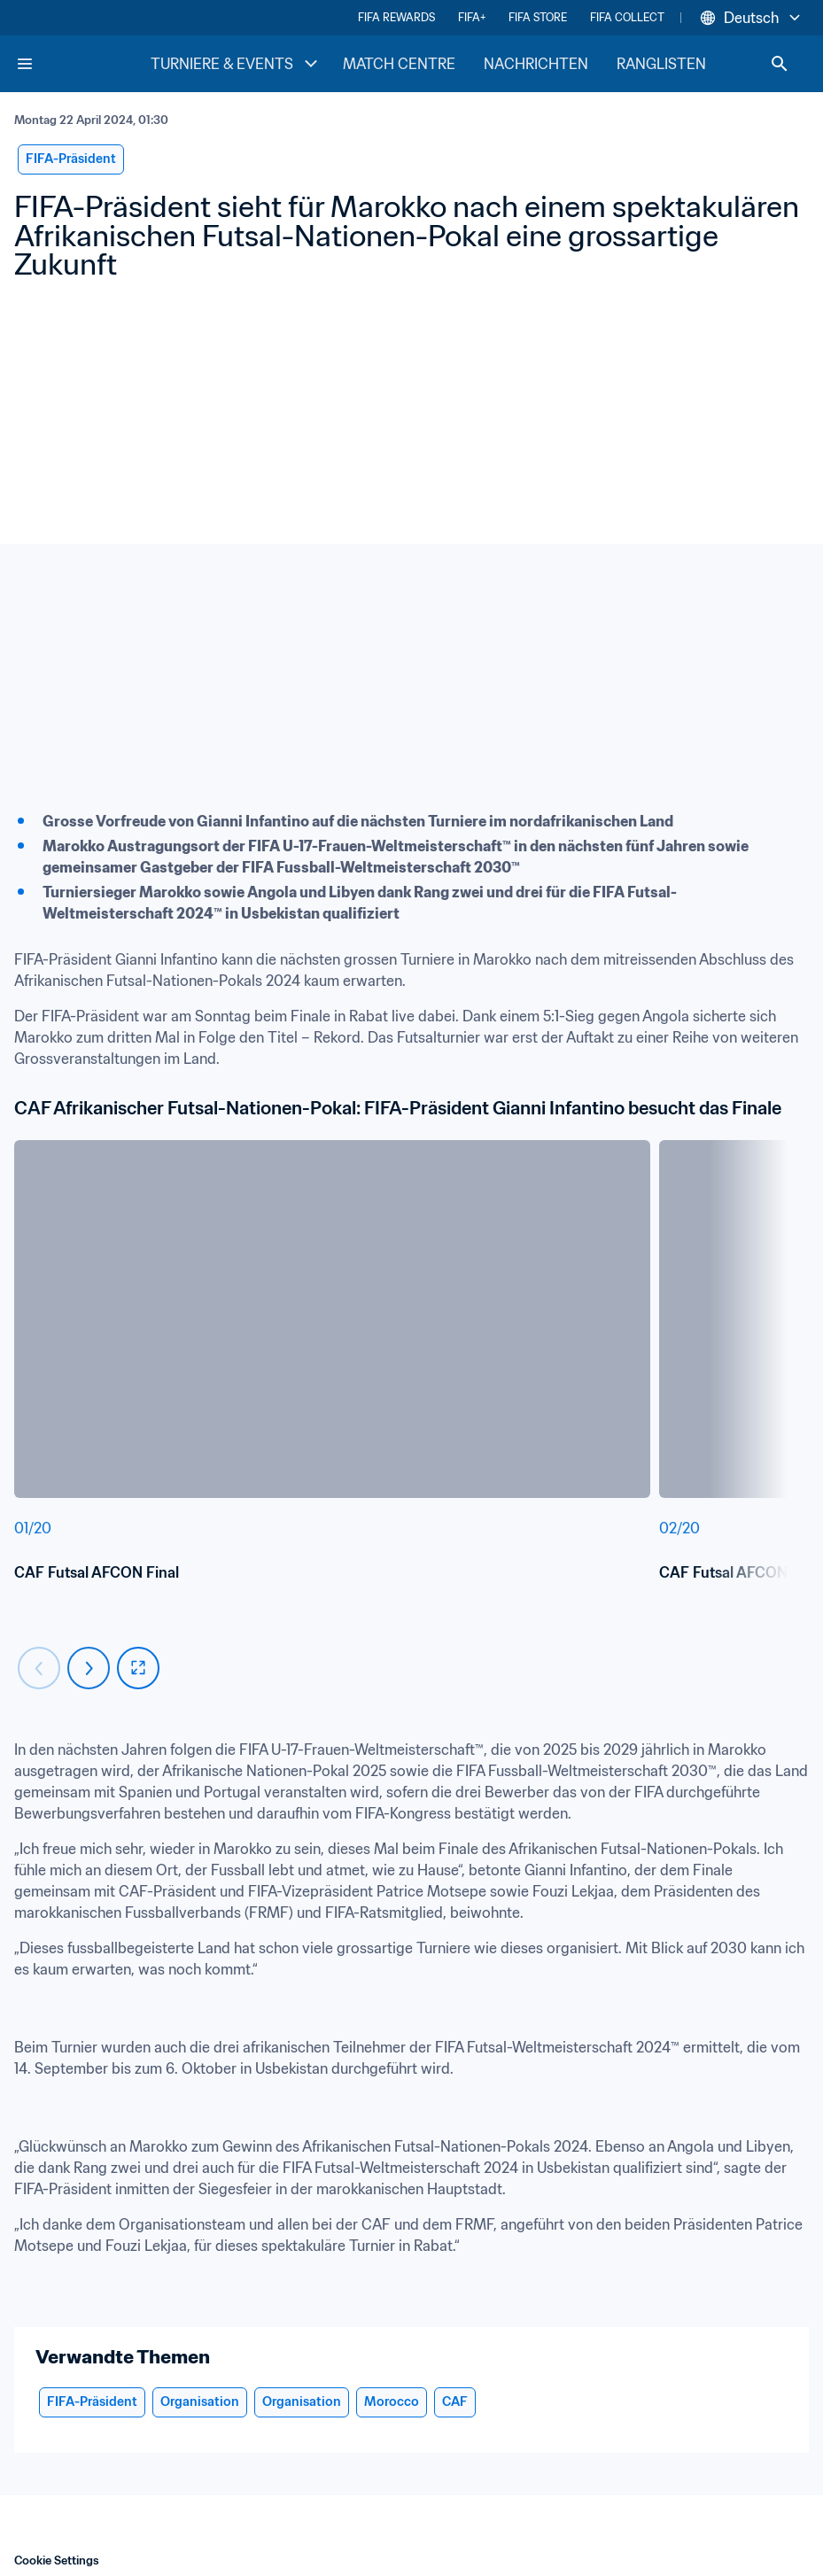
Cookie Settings (56, 2560)
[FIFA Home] (82, 64)
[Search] (780, 63)
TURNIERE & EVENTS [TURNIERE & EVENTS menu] (236, 63)
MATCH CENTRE (399, 64)
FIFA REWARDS (396, 17)
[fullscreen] (138, 1668)
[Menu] (24, 63)
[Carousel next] (88, 1668)
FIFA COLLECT (627, 17)
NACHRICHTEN (536, 64)
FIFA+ (471, 17)
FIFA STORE (538, 17)
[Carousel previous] (39, 1668)
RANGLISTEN (661, 64)
